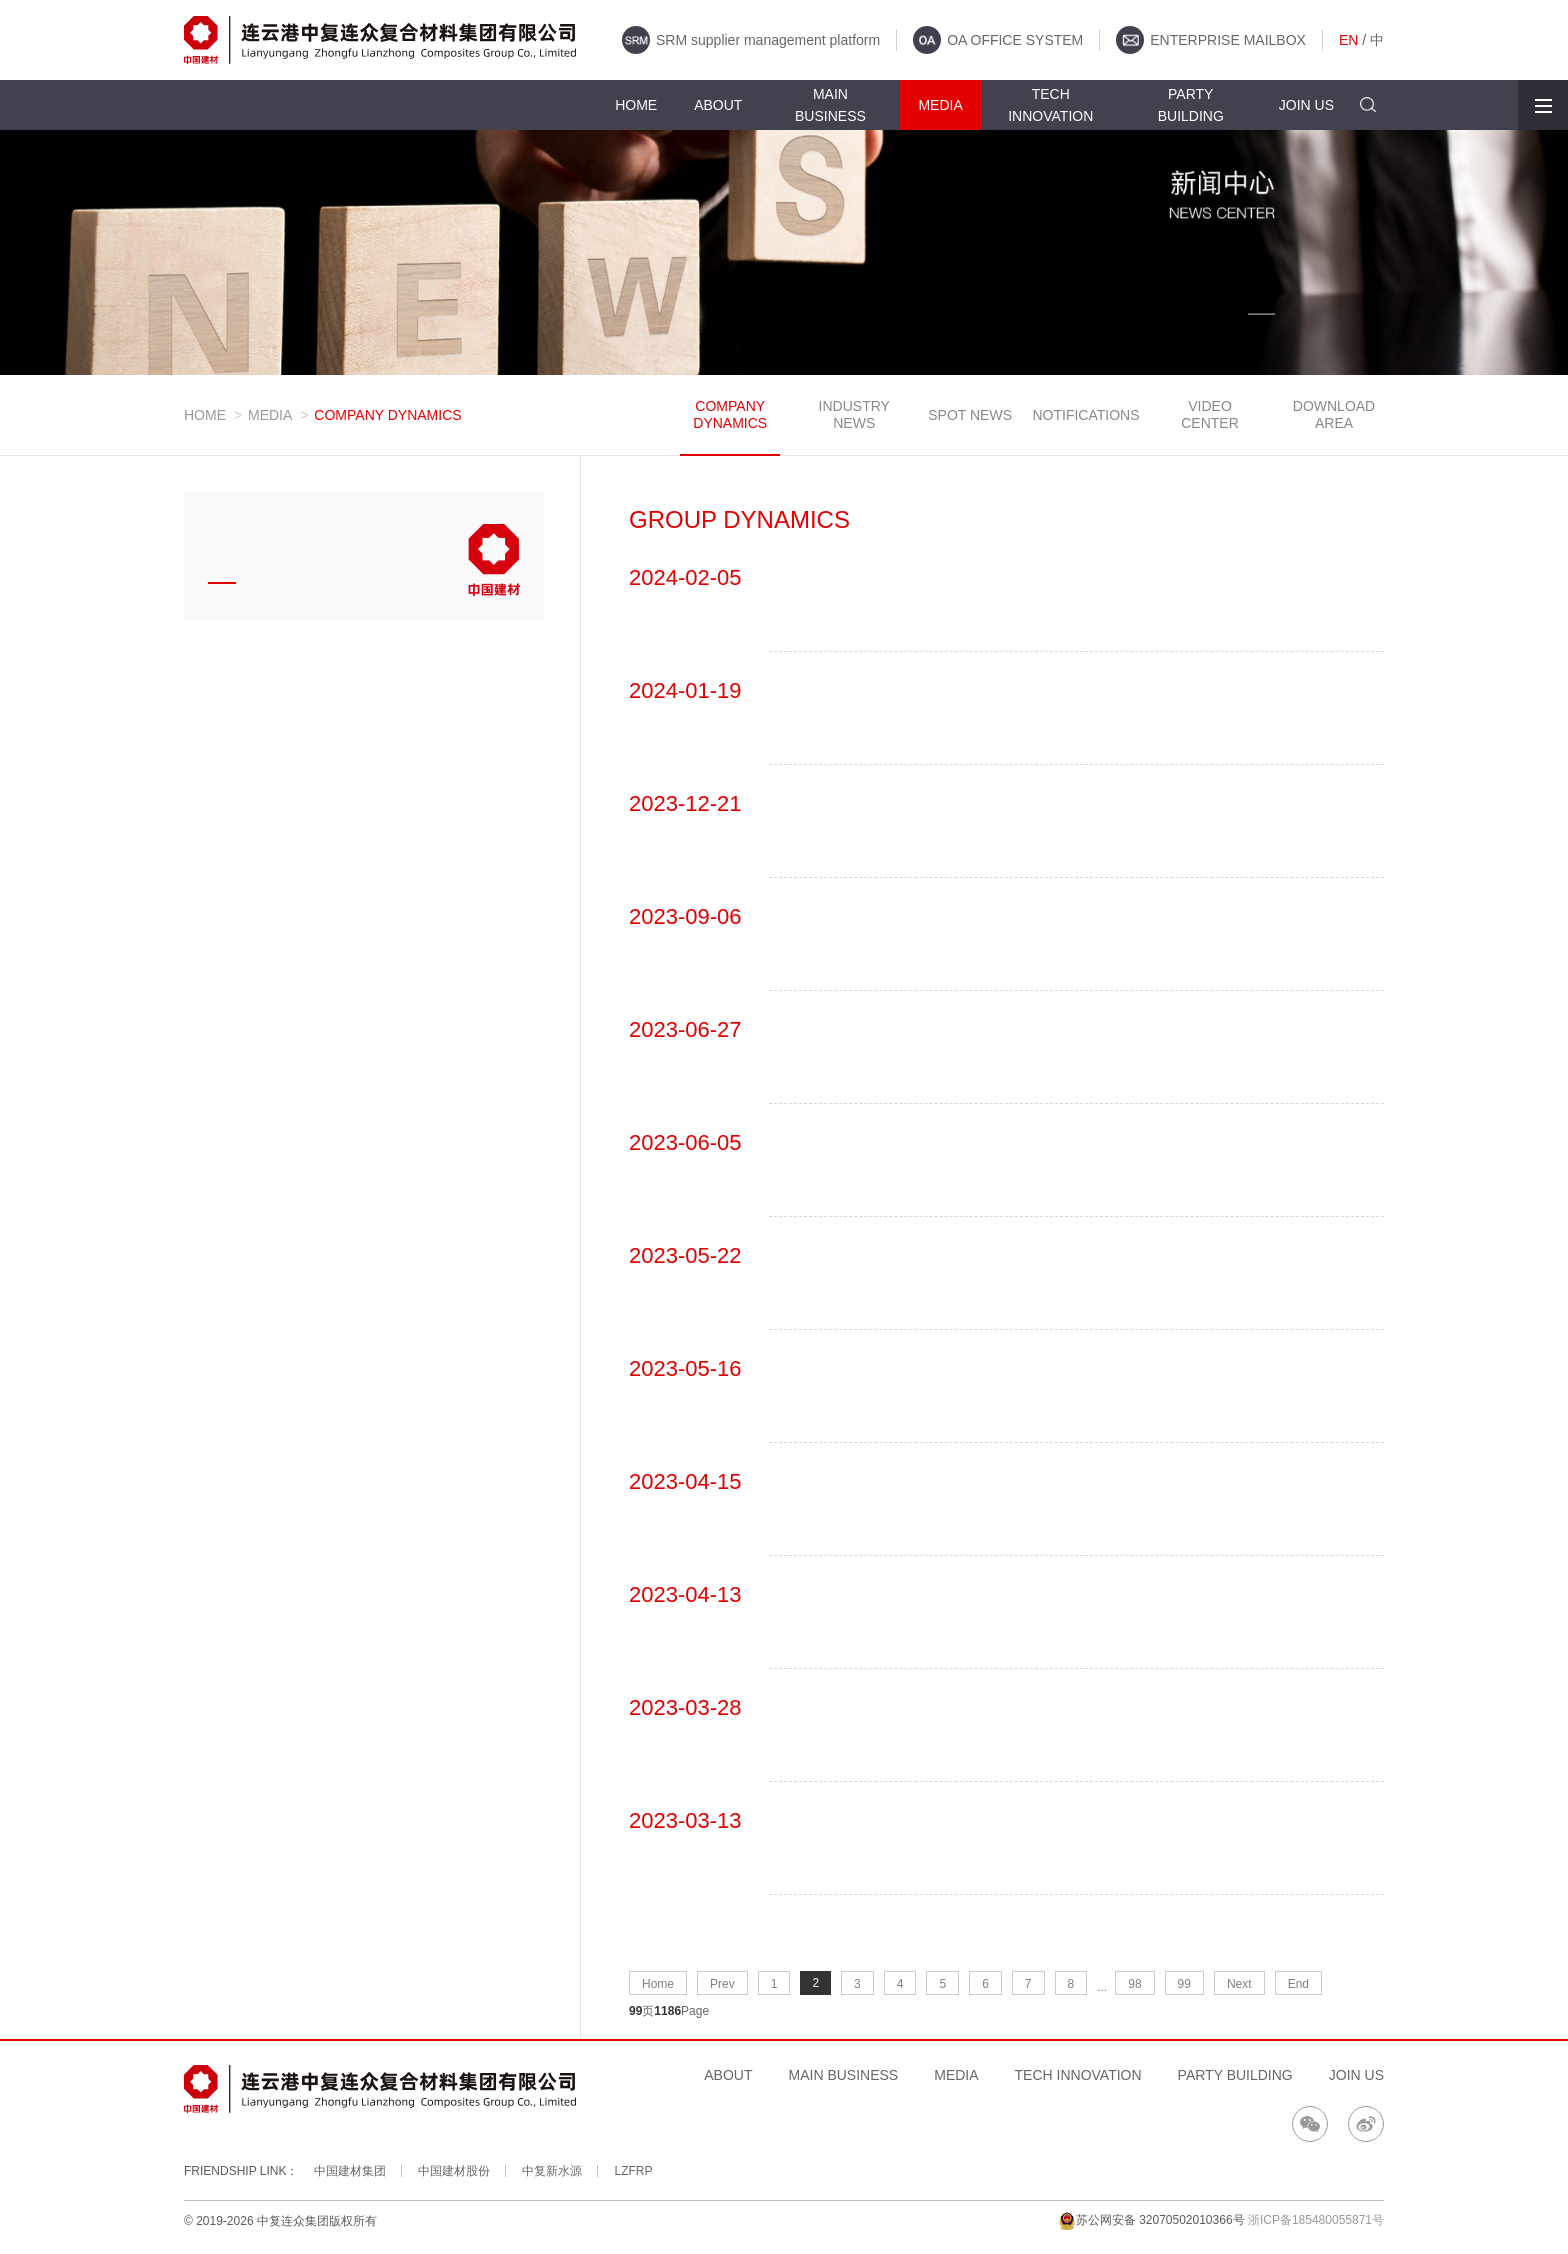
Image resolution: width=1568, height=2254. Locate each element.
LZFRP (633, 2171)
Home (658, 1984)
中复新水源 (552, 2171)
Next (1239, 1984)
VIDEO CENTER (1210, 414)
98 (1134, 1984)
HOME (205, 415)
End (1298, 1984)
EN (1348, 40)
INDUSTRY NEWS (854, 414)
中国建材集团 (350, 2171)
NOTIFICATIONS (1086, 415)
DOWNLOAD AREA (1334, 414)
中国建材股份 (454, 2171)
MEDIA (270, 415)
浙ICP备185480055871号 (1316, 2220)
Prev (722, 1984)
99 (1184, 1984)
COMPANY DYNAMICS (730, 414)
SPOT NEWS (970, 415)
